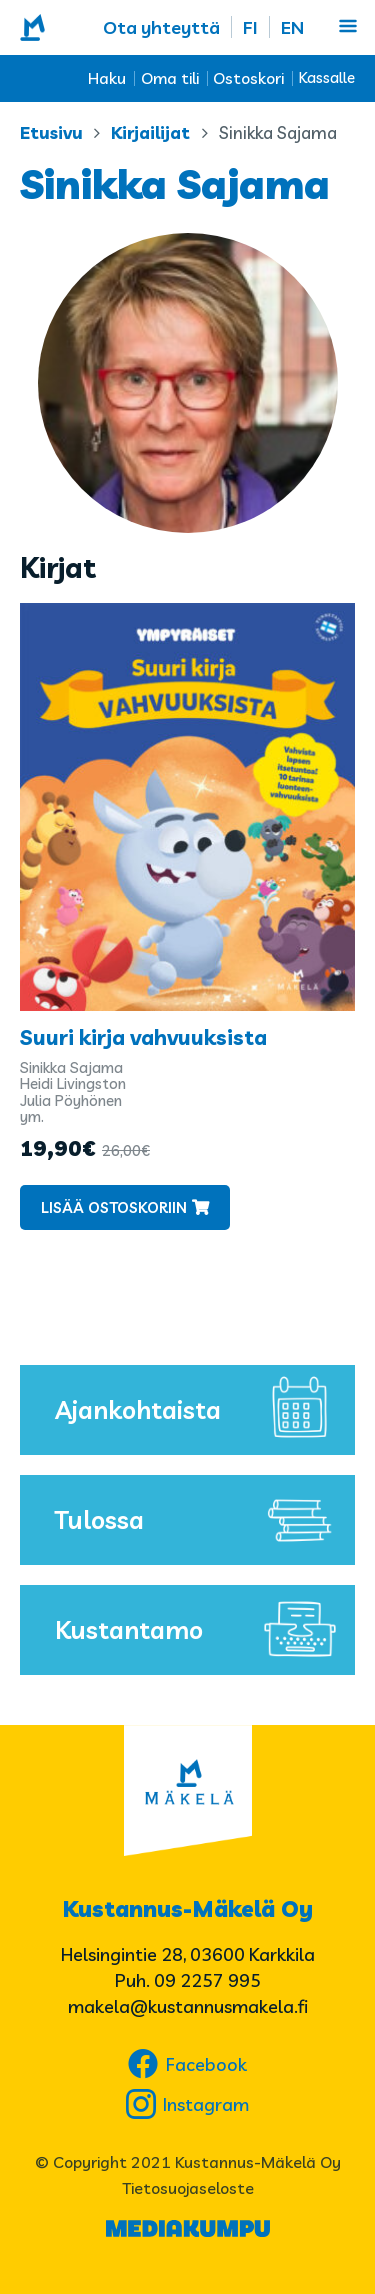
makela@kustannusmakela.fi (188, 2006)
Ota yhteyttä (161, 27)
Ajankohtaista (200, 1410)
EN (292, 27)
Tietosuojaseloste (188, 2188)
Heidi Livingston (73, 1083)
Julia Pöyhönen (71, 1100)
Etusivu (51, 132)
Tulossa (200, 1520)
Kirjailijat (150, 132)
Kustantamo (200, 1630)
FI (250, 27)
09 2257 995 (207, 1980)
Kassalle (327, 77)
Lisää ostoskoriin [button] (114, 1207)
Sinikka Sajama (71, 1067)
